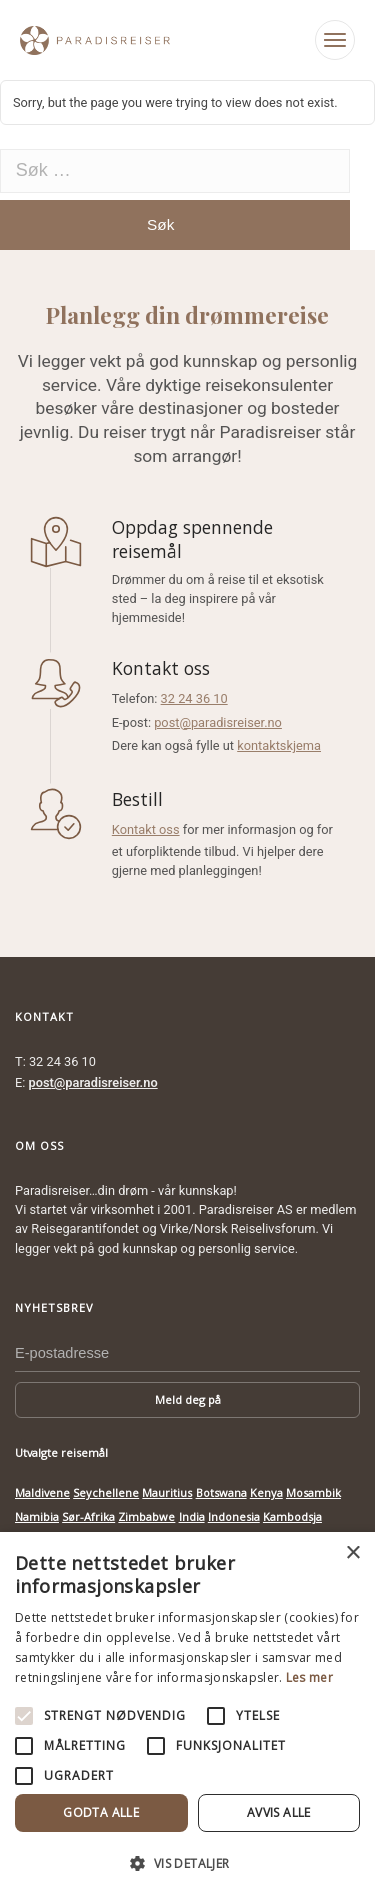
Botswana (221, 1492)
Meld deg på (188, 1399)
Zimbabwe (146, 1516)
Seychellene (106, 1492)
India (192, 1516)
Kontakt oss (146, 829)
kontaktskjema (279, 745)
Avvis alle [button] (279, 1812)
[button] (187, 1863)
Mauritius (167, 1492)
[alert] (187, 1714)
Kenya (266, 1492)
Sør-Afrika (88, 1516)
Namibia (37, 1516)
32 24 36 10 (194, 698)
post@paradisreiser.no (218, 722)
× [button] (352, 1553)
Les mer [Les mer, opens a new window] (309, 1677)
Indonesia (234, 1516)
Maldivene (42, 1492)
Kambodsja (292, 1516)
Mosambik (313, 1492)
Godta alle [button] (101, 1812)
